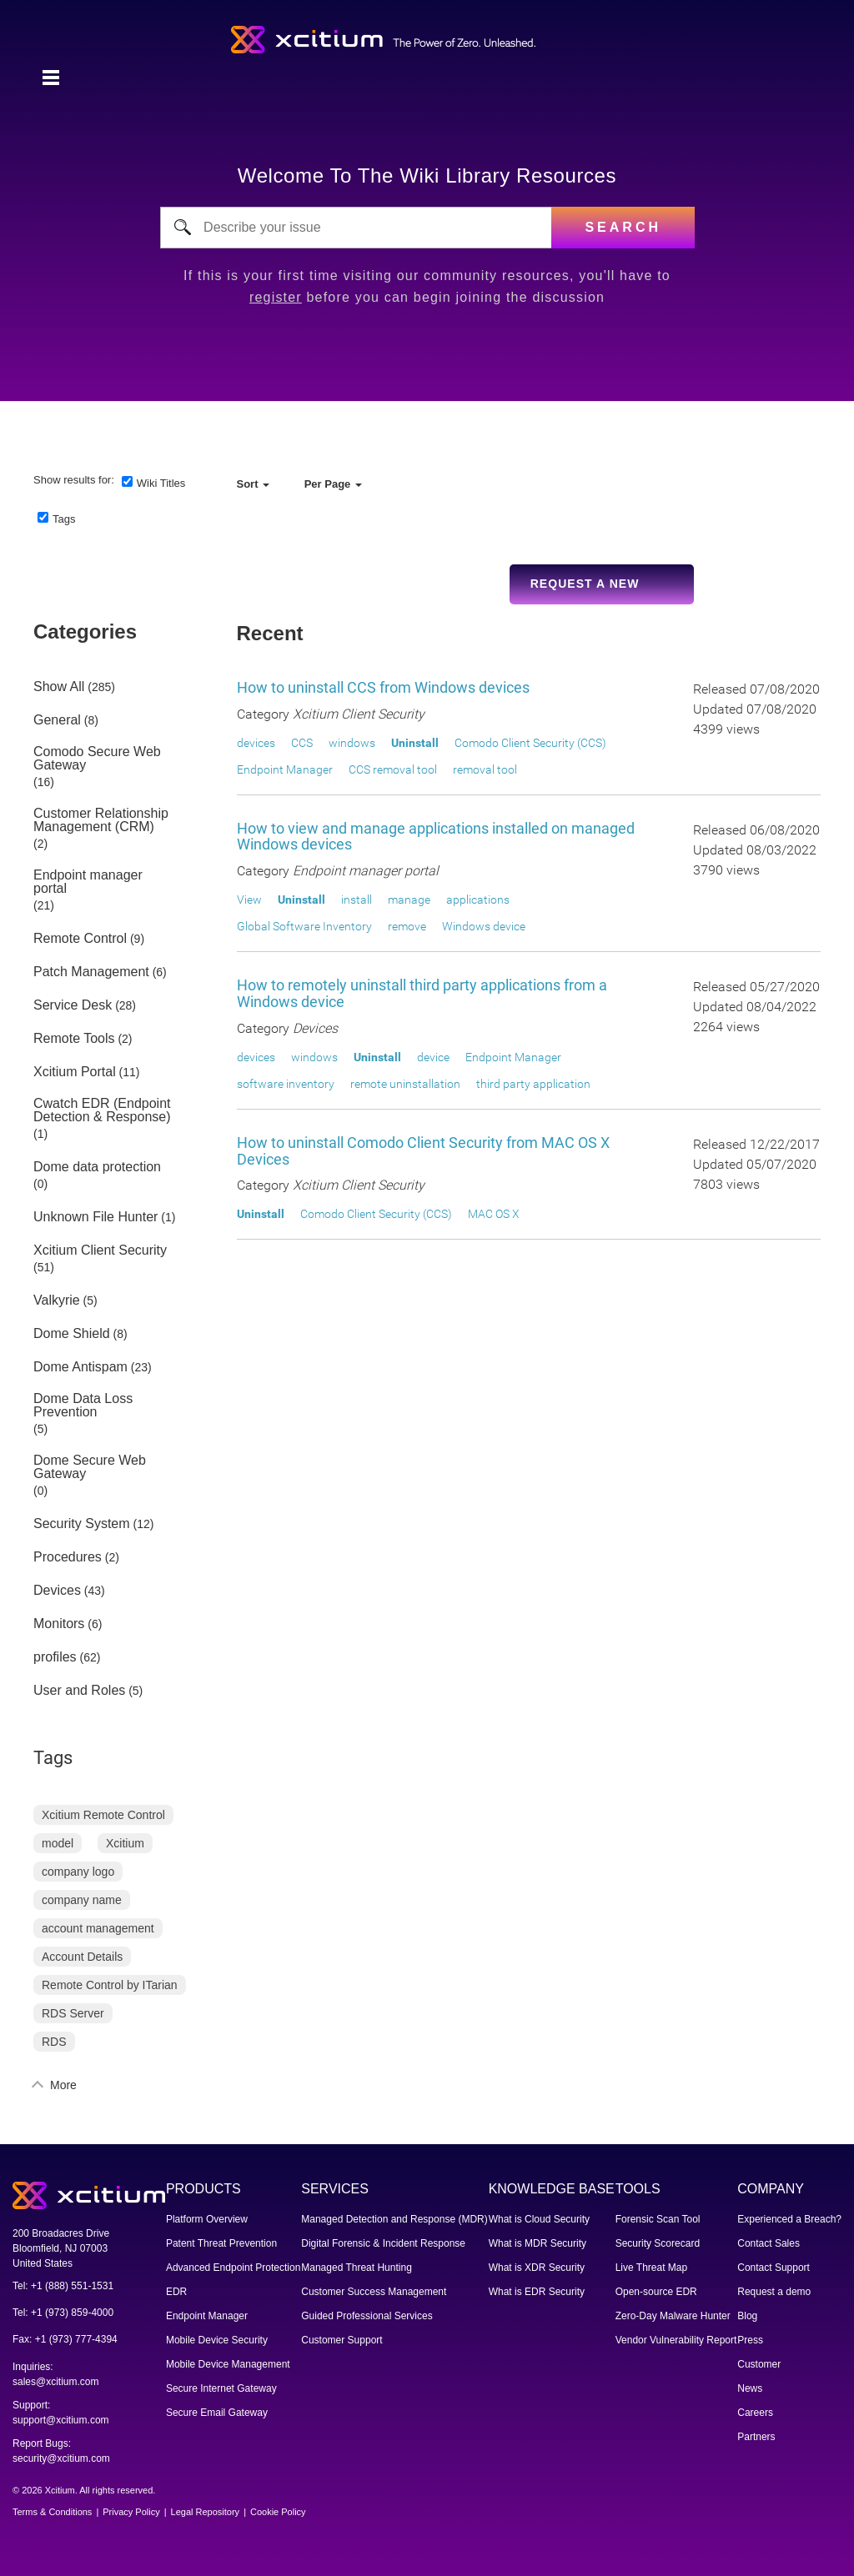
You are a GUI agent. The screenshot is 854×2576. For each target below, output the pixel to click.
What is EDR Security (537, 2292)
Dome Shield (71, 1334)
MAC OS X (494, 1213)
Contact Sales (768, 2243)
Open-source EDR (656, 2292)
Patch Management (91, 972)
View (249, 899)
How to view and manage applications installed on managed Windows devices (436, 836)
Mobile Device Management (228, 2364)
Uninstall (415, 742)
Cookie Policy (278, 2512)
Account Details (82, 1956)
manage (409, 899)
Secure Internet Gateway (221, 2388)
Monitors (58, 1624)
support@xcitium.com (61, 2420)
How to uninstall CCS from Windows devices (383, 687)
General (57, 720)
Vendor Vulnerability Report (676, 2340)
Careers (755, 2412)
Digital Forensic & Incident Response (383, 2243)
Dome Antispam (80, 1367)
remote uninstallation (405, 1083)
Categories (85, 631)
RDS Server (73, 2013)
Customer (759, 2364)
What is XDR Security (537, 2267)
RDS (54, 2041)
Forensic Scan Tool (658, 2219)
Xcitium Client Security (100, 1250)
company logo (78, 1871)
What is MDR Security (537, 2243)
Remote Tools (74, 1038)
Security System (81, 1524)
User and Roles (79, 1690)
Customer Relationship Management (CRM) (100, 820)
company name (82, 1900)
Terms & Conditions (52, 2512)
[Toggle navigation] (51, 78)
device (433, 1057)
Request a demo (774, 2292)
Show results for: (73, 480)
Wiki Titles (161, 483)
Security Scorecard (657, 2243)
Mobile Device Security (217, 2340)
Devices (57, 1590)
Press (750, 2340)
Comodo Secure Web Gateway (97, 758)
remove (407, 926)
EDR (176, 2292)
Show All (58, 687)
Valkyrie (56, 1300)
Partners (756, 2437)
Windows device (483, 926)
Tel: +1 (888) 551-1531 (63, 2286)
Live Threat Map (651, 2267)
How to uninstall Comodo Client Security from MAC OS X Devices (423, 1151)
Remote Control (80, 938)
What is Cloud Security (539, 2219)
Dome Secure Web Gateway (89, 1467)
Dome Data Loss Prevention (83, 1405)
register (275, 297)
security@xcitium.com (61, 2458)
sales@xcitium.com (56, 2382)
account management (98, 1928)
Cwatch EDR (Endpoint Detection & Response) (102, 1110)
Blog (747, 2316)
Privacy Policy (131, 2512)
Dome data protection (97, 1167)
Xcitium (125, 1843)
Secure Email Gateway (217, 2412)
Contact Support (773, 2267)
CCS (302, 742)
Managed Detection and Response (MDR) (394, 2219)
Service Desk (72, 1005)
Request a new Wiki (585, 590)
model (57, 1843)
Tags (64, 519)
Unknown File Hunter (95, 1217)
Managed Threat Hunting (356, 2267)
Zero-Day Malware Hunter (673, 2316)
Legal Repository (205, 2512)
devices (256, 742)
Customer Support (341, 2340)
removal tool (485, 769)
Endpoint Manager (285, 769)
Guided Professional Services (366, 2316)
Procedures (67, 1557)
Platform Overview (207, 2219)
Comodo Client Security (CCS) (530, 742)
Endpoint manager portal (88, 882)
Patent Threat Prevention (221, 2243)
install (356, 899)
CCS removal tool (393, 769)
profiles (55, 1657)
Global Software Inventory (304, 926)
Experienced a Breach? (789, 2219)
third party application (533, 1083)
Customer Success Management (373, 2292)
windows (352, 742)
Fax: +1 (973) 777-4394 (65, 2339)
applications (478, 899)
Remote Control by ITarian (110, 1985)
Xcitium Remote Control (103, 1815)
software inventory (285, 1083)
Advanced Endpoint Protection (233, 2267)
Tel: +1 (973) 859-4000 (63, 2312)
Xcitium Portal (74, 1072)
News (749, 2388)
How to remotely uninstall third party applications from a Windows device (422, 993)
